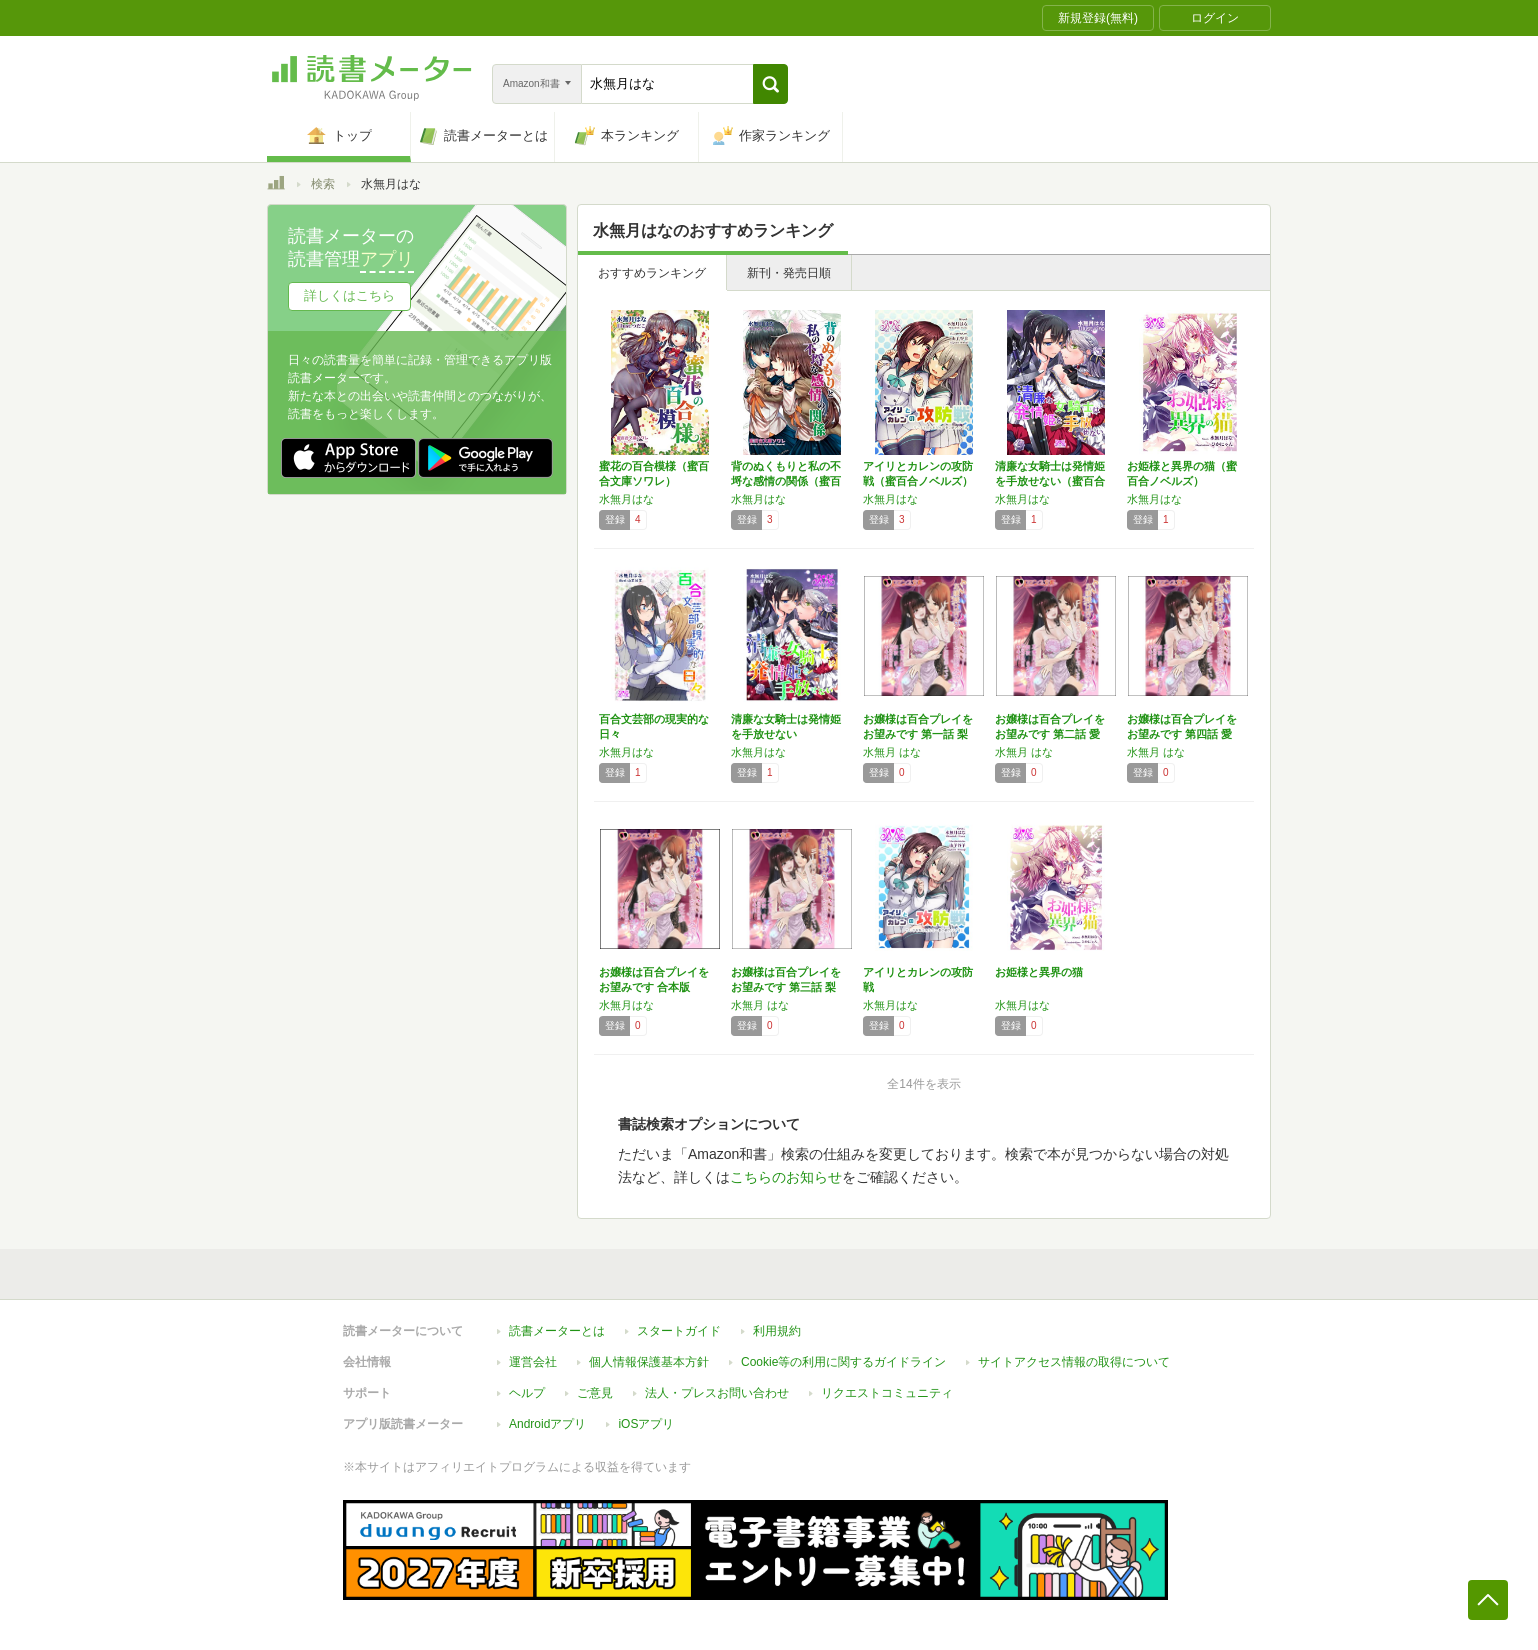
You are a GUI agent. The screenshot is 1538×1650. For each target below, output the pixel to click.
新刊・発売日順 (789, 273)
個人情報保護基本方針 (649, 1362)
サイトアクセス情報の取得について (1074, 1362)
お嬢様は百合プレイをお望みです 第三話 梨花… (786, 987)
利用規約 (777, 1331)
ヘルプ (527, 1393)
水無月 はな (892, 752)
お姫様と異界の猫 (1039, 972)
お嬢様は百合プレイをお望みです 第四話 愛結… (1182, 734)
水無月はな (626, 499)
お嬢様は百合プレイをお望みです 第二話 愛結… (1050, 734)
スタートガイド (679, 1331)
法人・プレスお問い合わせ (717, 1393)
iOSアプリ (646, 1424)
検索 (323, 184)
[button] (770, 84)
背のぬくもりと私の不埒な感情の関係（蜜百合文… (786, 481)
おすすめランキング (652, 273)
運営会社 (533, 1362)
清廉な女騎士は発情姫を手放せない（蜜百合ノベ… (1050, 481)
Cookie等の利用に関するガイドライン (843, 1362)
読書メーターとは (557, 1331)
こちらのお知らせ (786, 1177)
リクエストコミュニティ (887, 1393)
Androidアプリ (547, 1424)
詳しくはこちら (349, 295)
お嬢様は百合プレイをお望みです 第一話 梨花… (918, 734)
